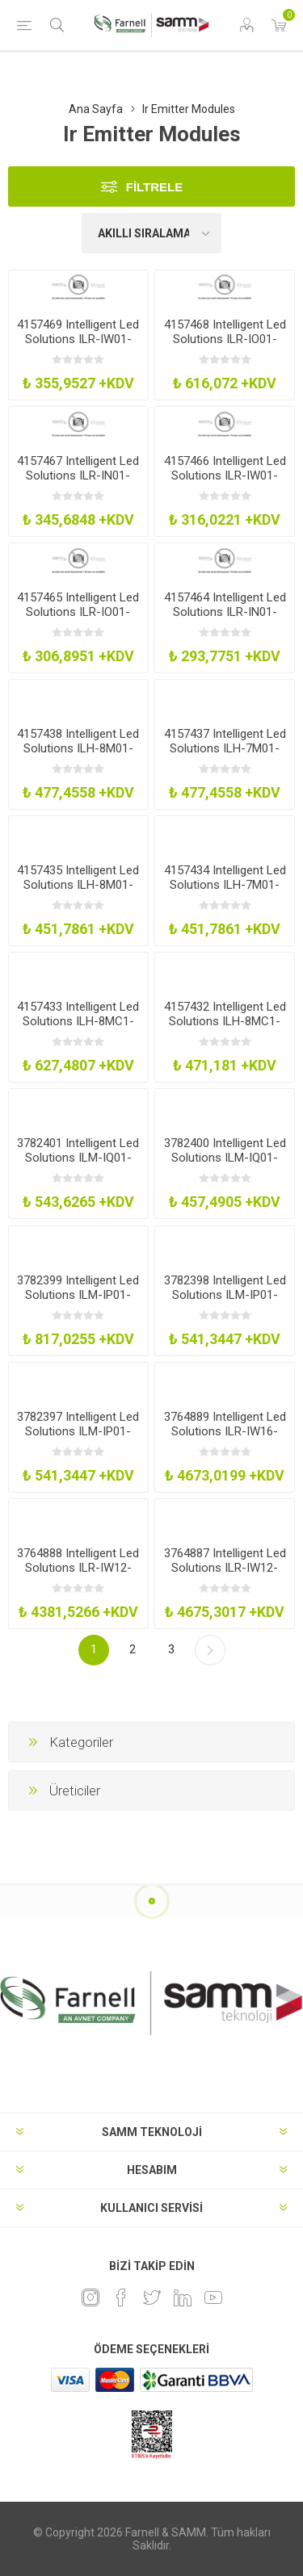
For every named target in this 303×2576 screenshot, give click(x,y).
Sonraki (210, 1650)
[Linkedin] (183, 2297)
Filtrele (154, 187)
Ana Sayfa (96, 109)
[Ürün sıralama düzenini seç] (152, 233)
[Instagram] (90, 2297)
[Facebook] (121, 2297)
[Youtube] (213, 2297)
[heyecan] (152, 2297)
